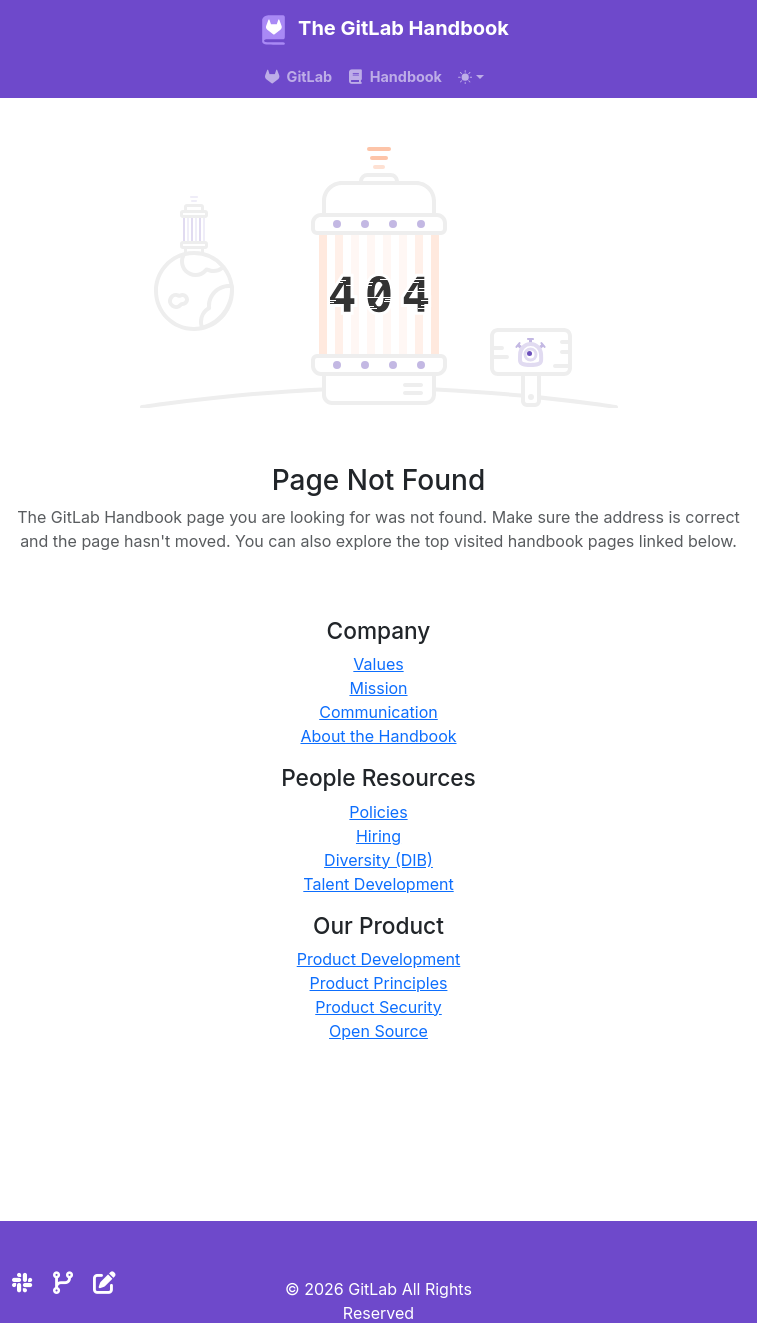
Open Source (378, 1031)
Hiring (378, 836)
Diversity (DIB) (378, 860)
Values (378, 664)
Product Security (378, 1007)
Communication (378, 712)
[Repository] (63, 1282)
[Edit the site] (104, 1282)
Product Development (379, 959)
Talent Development (378, 884)
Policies (378, 812)
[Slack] (22, 1282)
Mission (378, 688)
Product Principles (379, 983)
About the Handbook (378, 736)
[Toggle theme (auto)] (471, 77)
